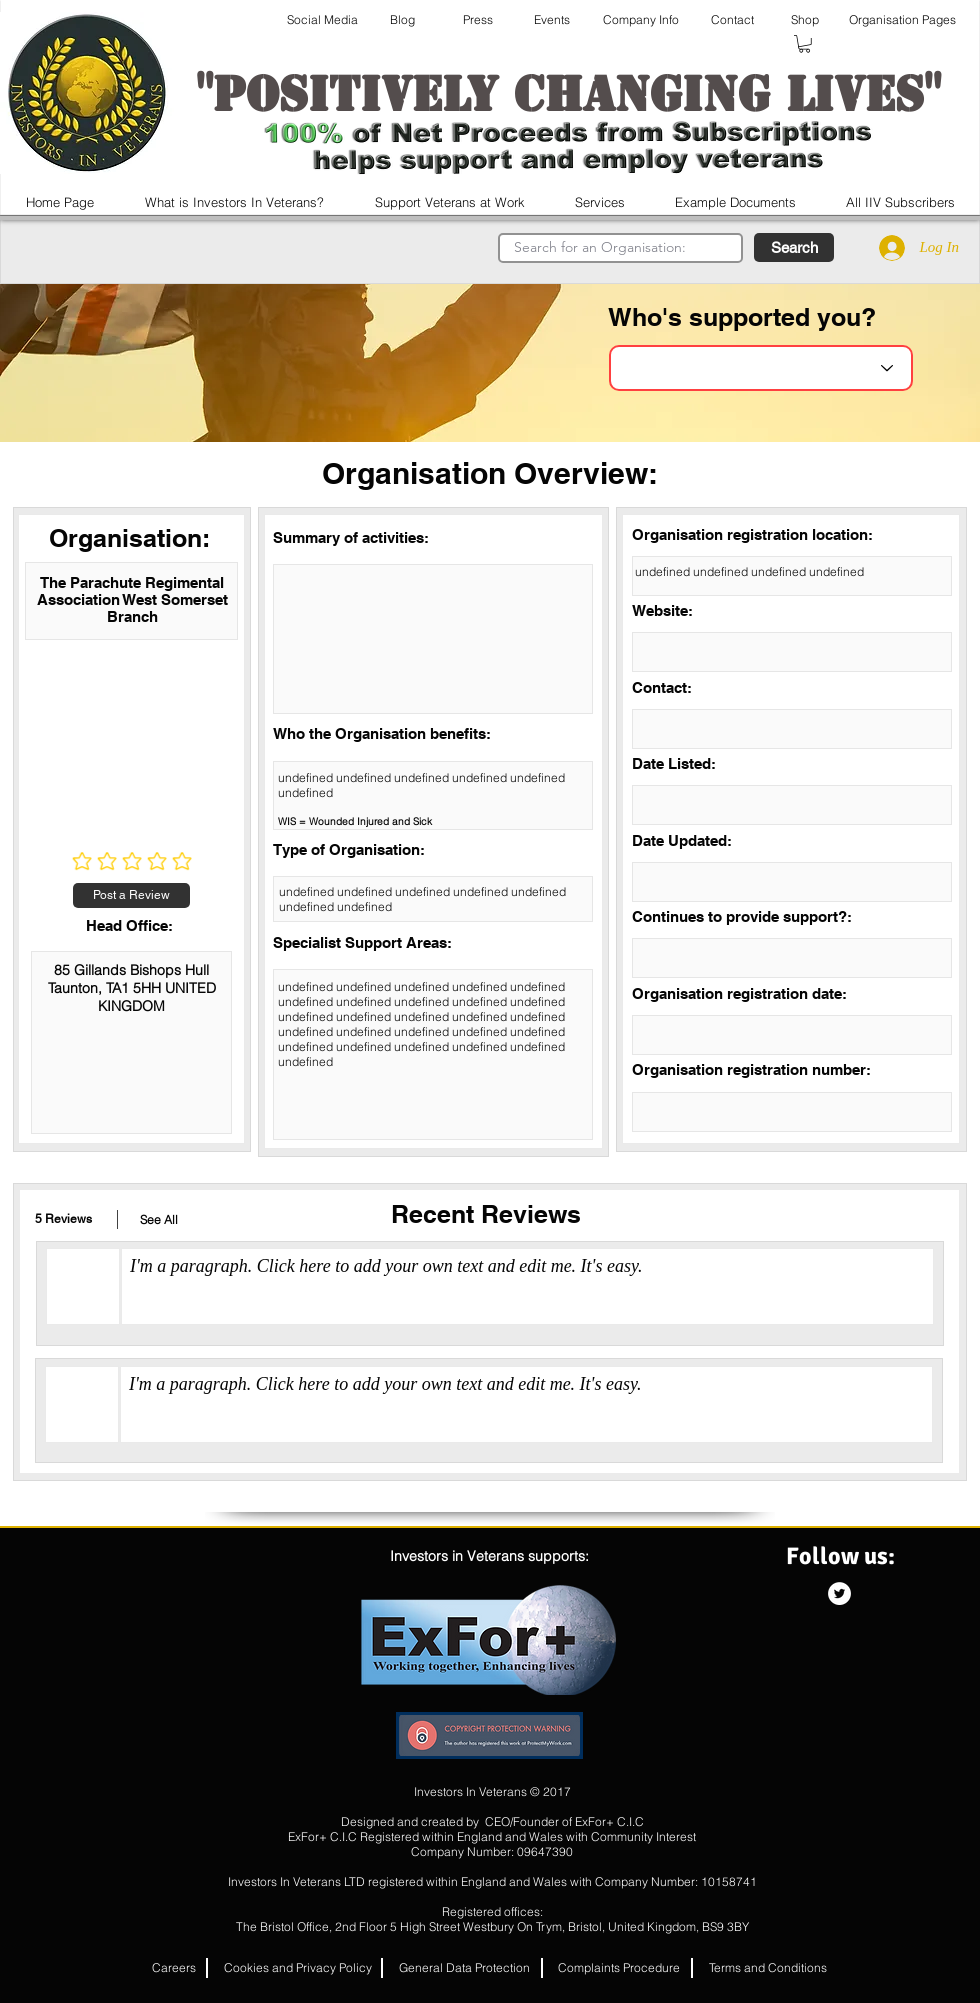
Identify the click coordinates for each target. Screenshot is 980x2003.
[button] (804, 44)
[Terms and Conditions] (768, 1968)
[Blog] (402, 20)
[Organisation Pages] (902, 20)
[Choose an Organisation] (761, 368)
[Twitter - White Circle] (839, 1593)
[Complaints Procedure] (619, 1968)
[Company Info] (640, 20)
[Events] (551, 20)
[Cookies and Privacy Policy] (298, 1968)
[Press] (478, 20)
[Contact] (732, 20)
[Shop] (804, 20)
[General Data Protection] (464, 1968)
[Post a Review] (131, 895)
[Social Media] (322, 20)
